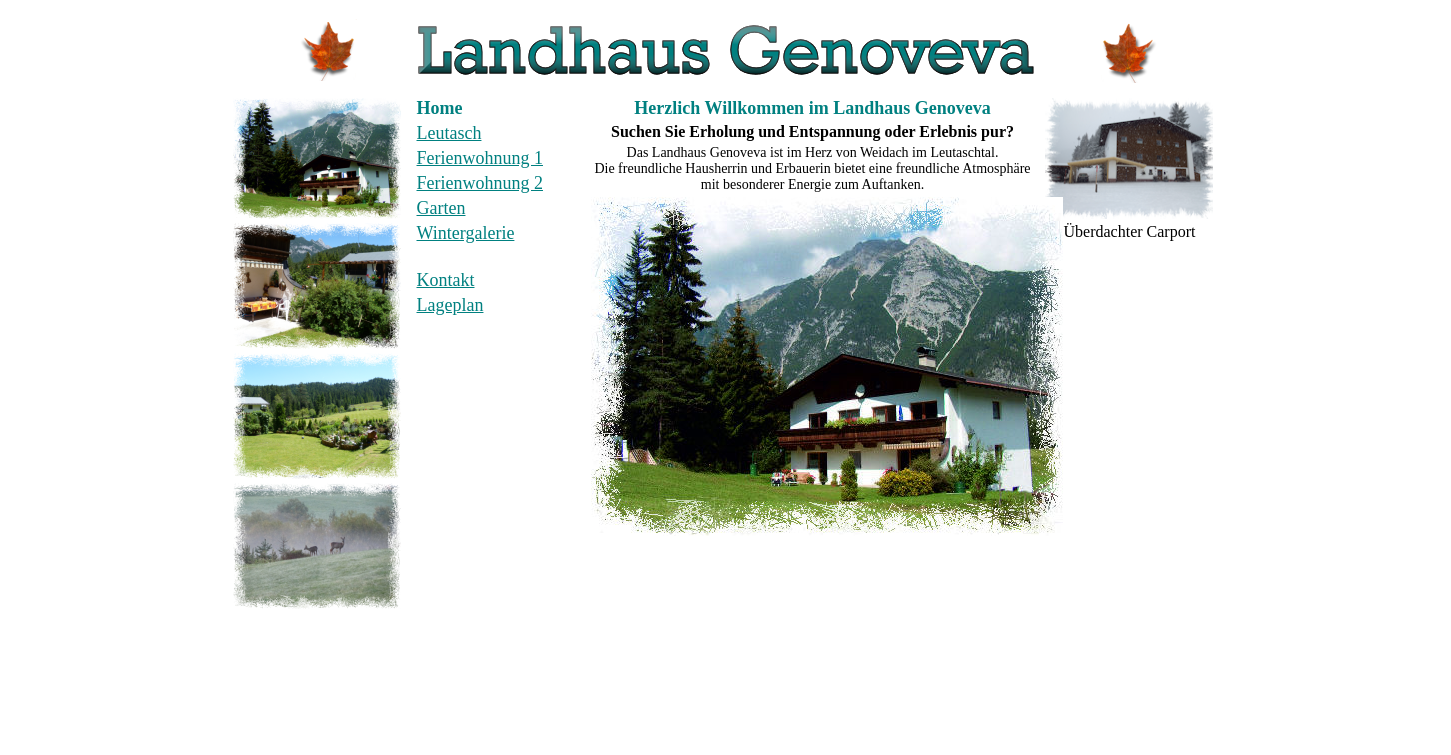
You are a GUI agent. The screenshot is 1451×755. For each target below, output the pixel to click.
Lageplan (450, 305)
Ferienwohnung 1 (480, 158)
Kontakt (446, 280)
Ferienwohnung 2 (480, 183)
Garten (441, 208)
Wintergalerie (466, 233)
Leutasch (449, 133)
